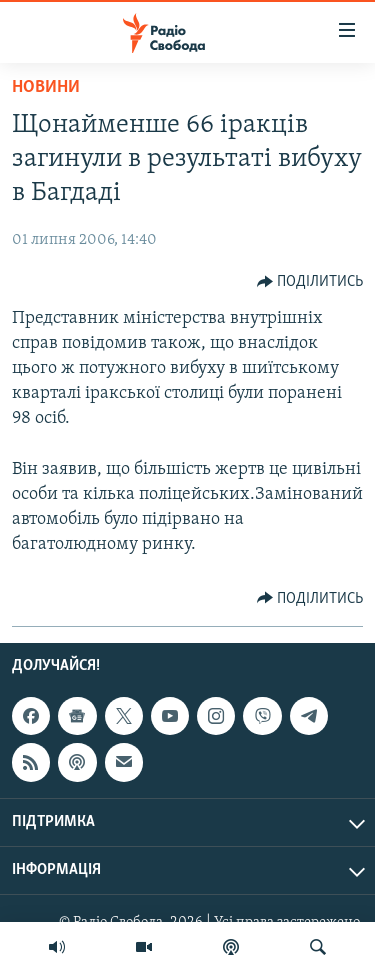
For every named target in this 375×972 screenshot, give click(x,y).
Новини (46, 87)
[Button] (310, 282)
